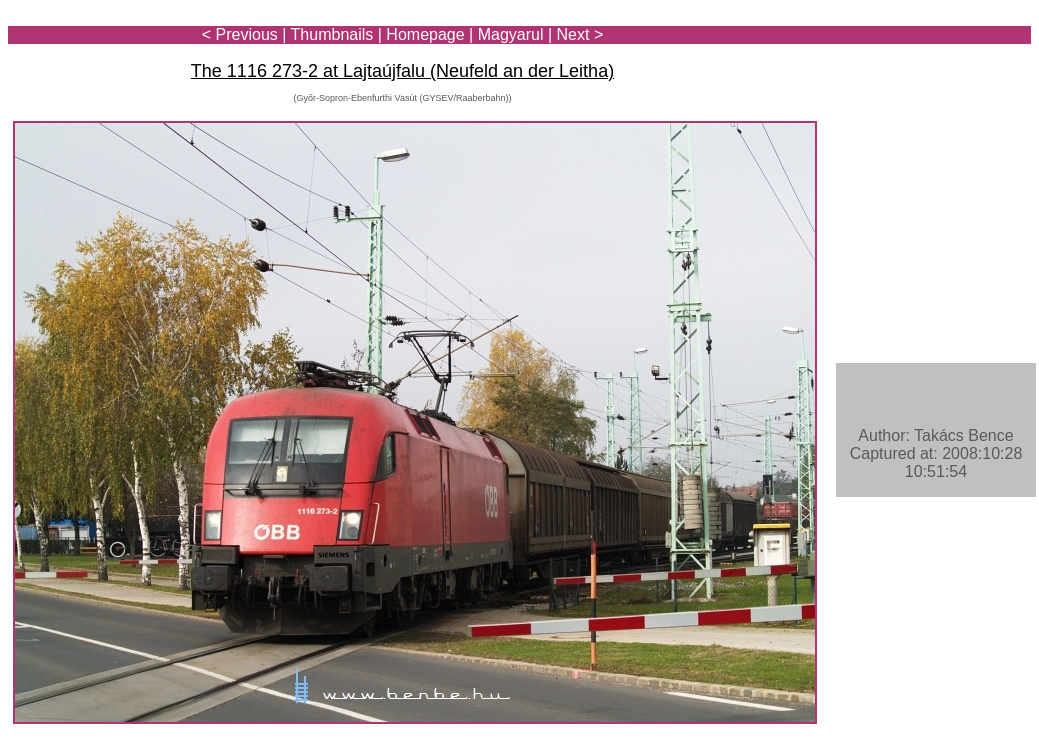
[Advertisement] (914, 72)
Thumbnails (332, 34)
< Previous (240, 34)
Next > (580, 34)
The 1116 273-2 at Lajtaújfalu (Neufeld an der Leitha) (402, 71)
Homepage (425, 34)
